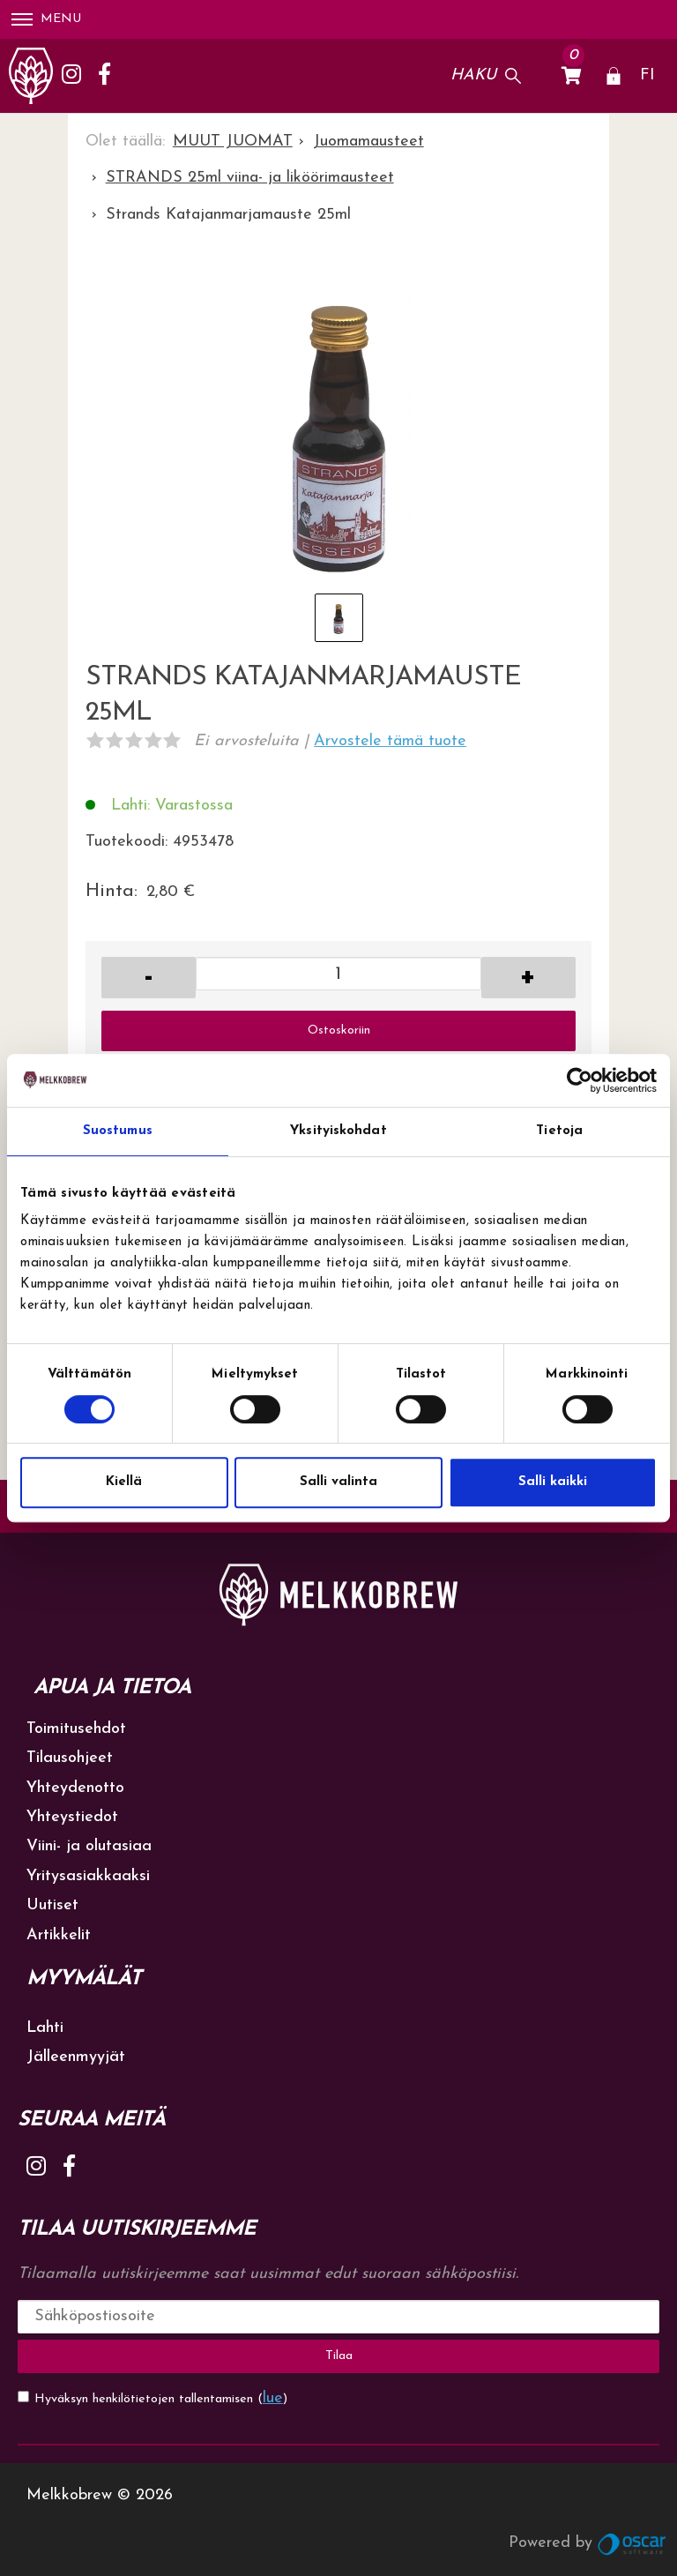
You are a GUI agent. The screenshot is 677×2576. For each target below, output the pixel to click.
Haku (473, 75)
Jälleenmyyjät (75, 2057)
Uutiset (52, 1905)
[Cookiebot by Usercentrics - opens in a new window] (579, 1080)
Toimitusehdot (76, 1729)
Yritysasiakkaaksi (88, 1876)
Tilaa (339, 2356)
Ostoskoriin (339, 1030)
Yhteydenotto (75, 1788)
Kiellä (124, 1482)
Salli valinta (338, 1482)
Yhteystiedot (72, 1817)
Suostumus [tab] (118, 1131)
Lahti (44, 2028)
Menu (46, 19)
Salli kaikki (552, 1482)
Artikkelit (58, 1935)
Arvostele (390, 741)
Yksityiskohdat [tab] (338, 1131)
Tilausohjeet (69, 1758)
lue (273, 2398)
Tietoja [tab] (559, 1131)
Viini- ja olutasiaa (89, 1846)
